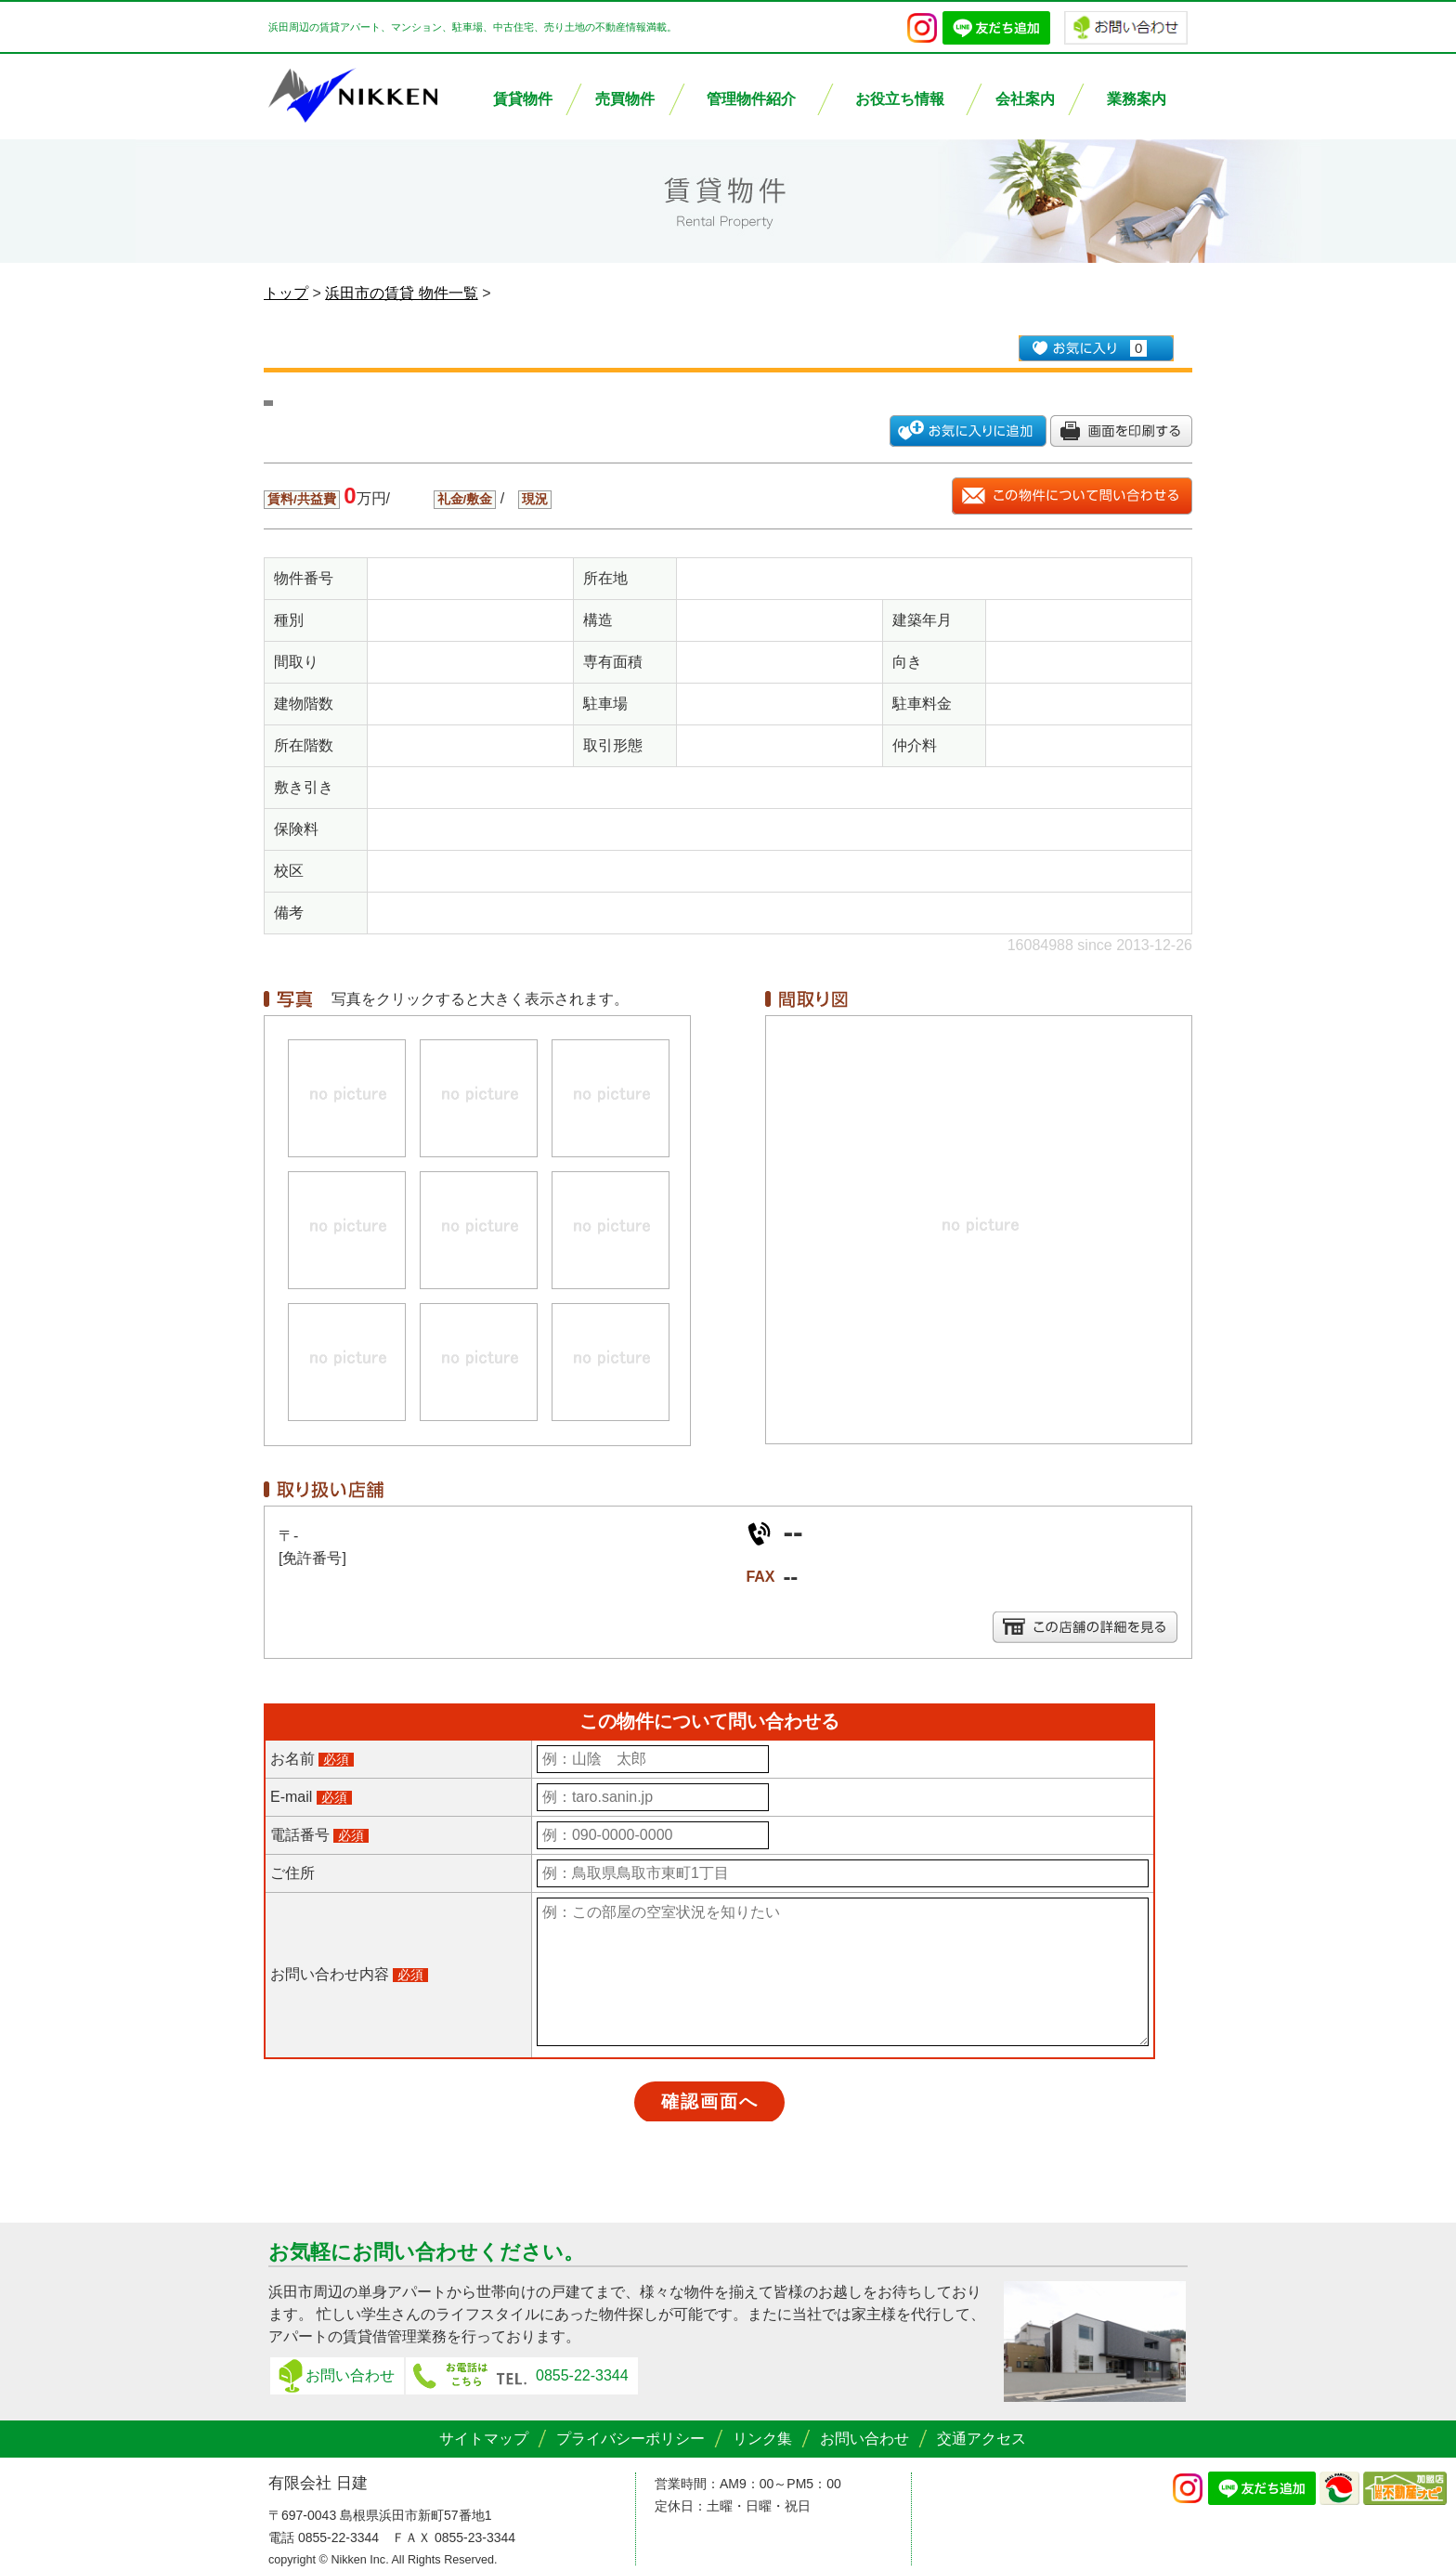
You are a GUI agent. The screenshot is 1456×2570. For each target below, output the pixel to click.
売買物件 (625, 99)
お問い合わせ (350, 2375)
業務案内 (1136, 99)
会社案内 (1025, 99)
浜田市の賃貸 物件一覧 (401, 293)
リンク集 (762, 2438)
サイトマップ (483, 2438)
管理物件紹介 (751, 99)
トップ (286, 293)
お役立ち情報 (899, 99)
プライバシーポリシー (630, 2438)
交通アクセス (981, 2438)
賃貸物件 (522, 99)
